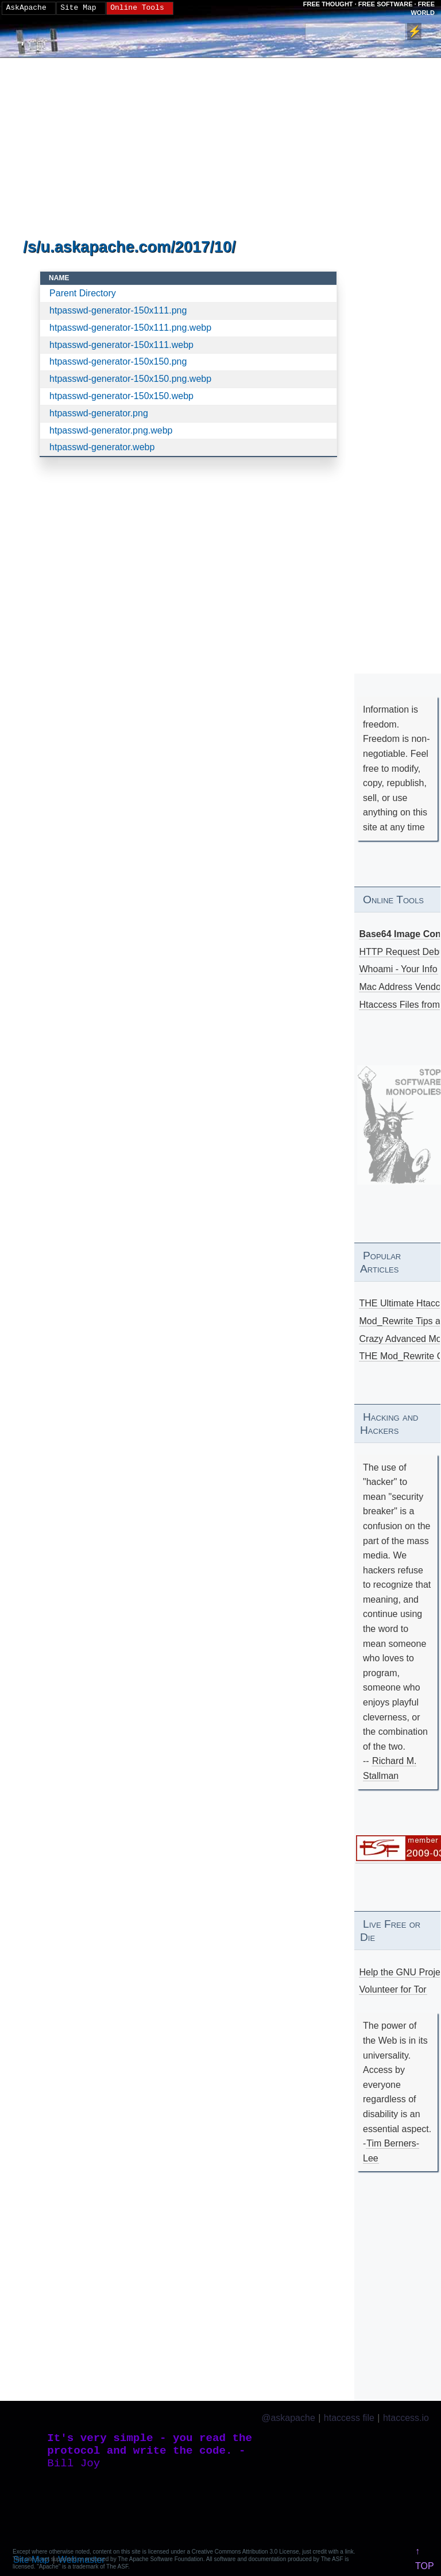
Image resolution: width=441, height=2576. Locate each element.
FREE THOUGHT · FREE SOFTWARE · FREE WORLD (369, 8)
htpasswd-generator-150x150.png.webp (130, 379)
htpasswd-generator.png (98, 413)
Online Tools (137, 8)
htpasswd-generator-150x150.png (118, 361)
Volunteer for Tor (393, 1989)
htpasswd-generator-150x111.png (118, 310)
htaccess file (349, 2418)
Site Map (78, 8)
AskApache (26, 8)
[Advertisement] (188, 148)
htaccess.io (406, 2418)
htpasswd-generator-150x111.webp (121, 345)
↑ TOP (424, 2558)
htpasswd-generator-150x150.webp (121, 396)
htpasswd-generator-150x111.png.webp (130, 327)
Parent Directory (82, 293)
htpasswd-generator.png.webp (110, 430)
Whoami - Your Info (398, 969)
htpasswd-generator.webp (101, 447)
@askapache (288, 2418)
